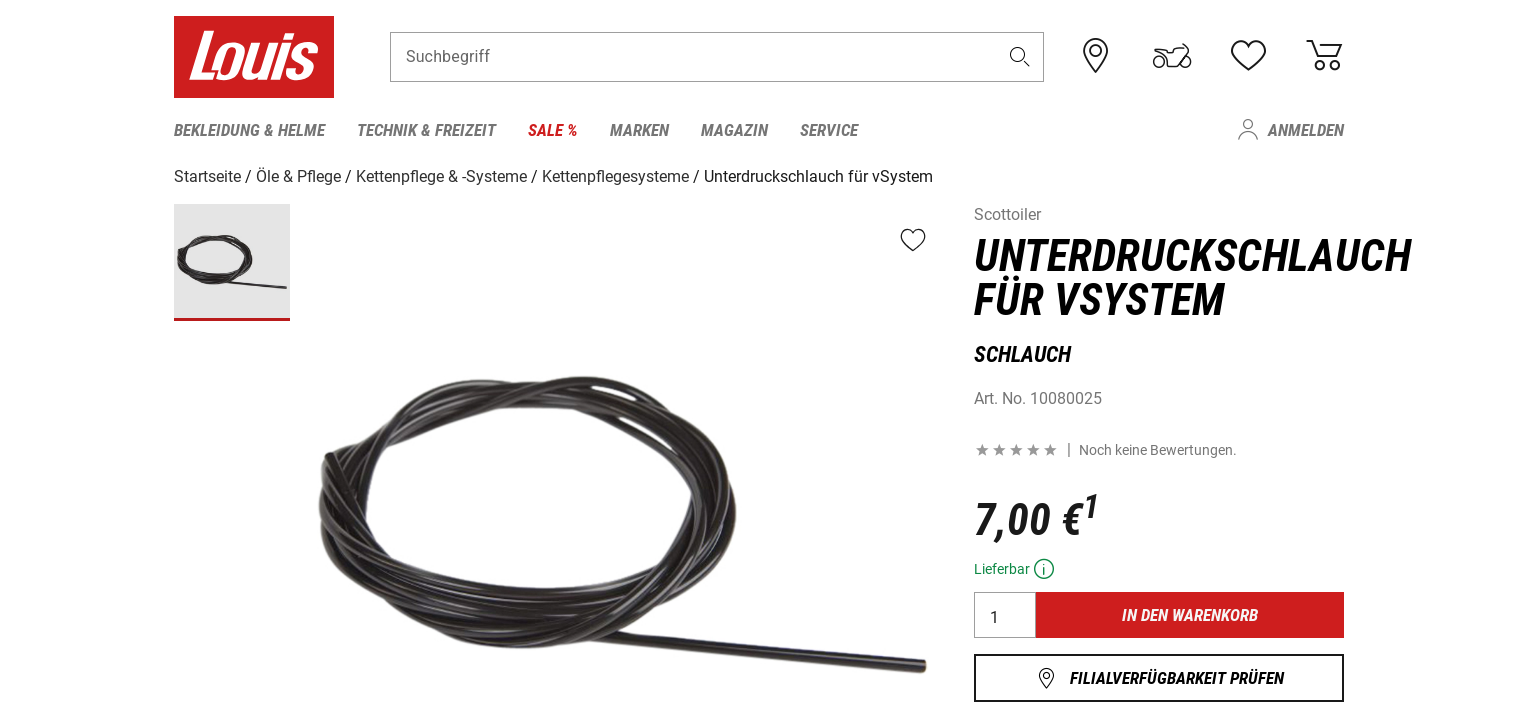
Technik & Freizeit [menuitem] (426, 130)
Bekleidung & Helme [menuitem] (249, 130)
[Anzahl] (1005, 615)
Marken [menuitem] (639, 130)
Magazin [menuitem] (734, 130)
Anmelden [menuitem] (1306, 130)
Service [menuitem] (829, 130)
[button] (1020, 56)
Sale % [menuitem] (553, 130)
